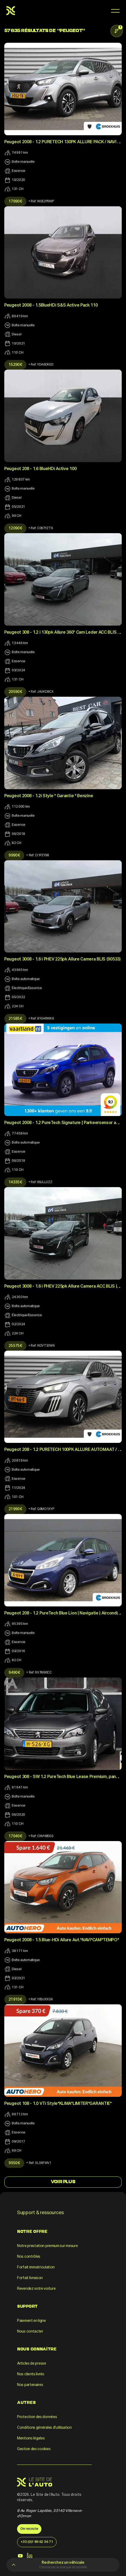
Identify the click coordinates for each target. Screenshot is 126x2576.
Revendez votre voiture (36, 2289)
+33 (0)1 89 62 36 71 (37, 2542)
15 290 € (15, 365)
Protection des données (37, 2417)
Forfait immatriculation (36, 2267)
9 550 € (14, 2163)
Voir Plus (63, 2182)
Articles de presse (31, 2363)
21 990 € (15, 1509)
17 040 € (15, 1836)
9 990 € (14, 855)
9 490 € (14, 1673)
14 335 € (15, 1182)
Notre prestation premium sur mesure (47, 2246)
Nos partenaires (30, 2385)
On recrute (29, 2529)
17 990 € (15, 201)
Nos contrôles (28, 2257)
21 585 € (15, 1019)
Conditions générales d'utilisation (44, 2428)
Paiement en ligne (31, 2321)
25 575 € (15, 1346)
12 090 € (15, 528)
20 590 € (15, 692)
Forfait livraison (30, 2278)
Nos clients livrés (30, 2374)
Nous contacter (30, 2331)
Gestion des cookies (33, 2449)
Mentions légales (31, 2438)
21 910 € (15, 1999)
